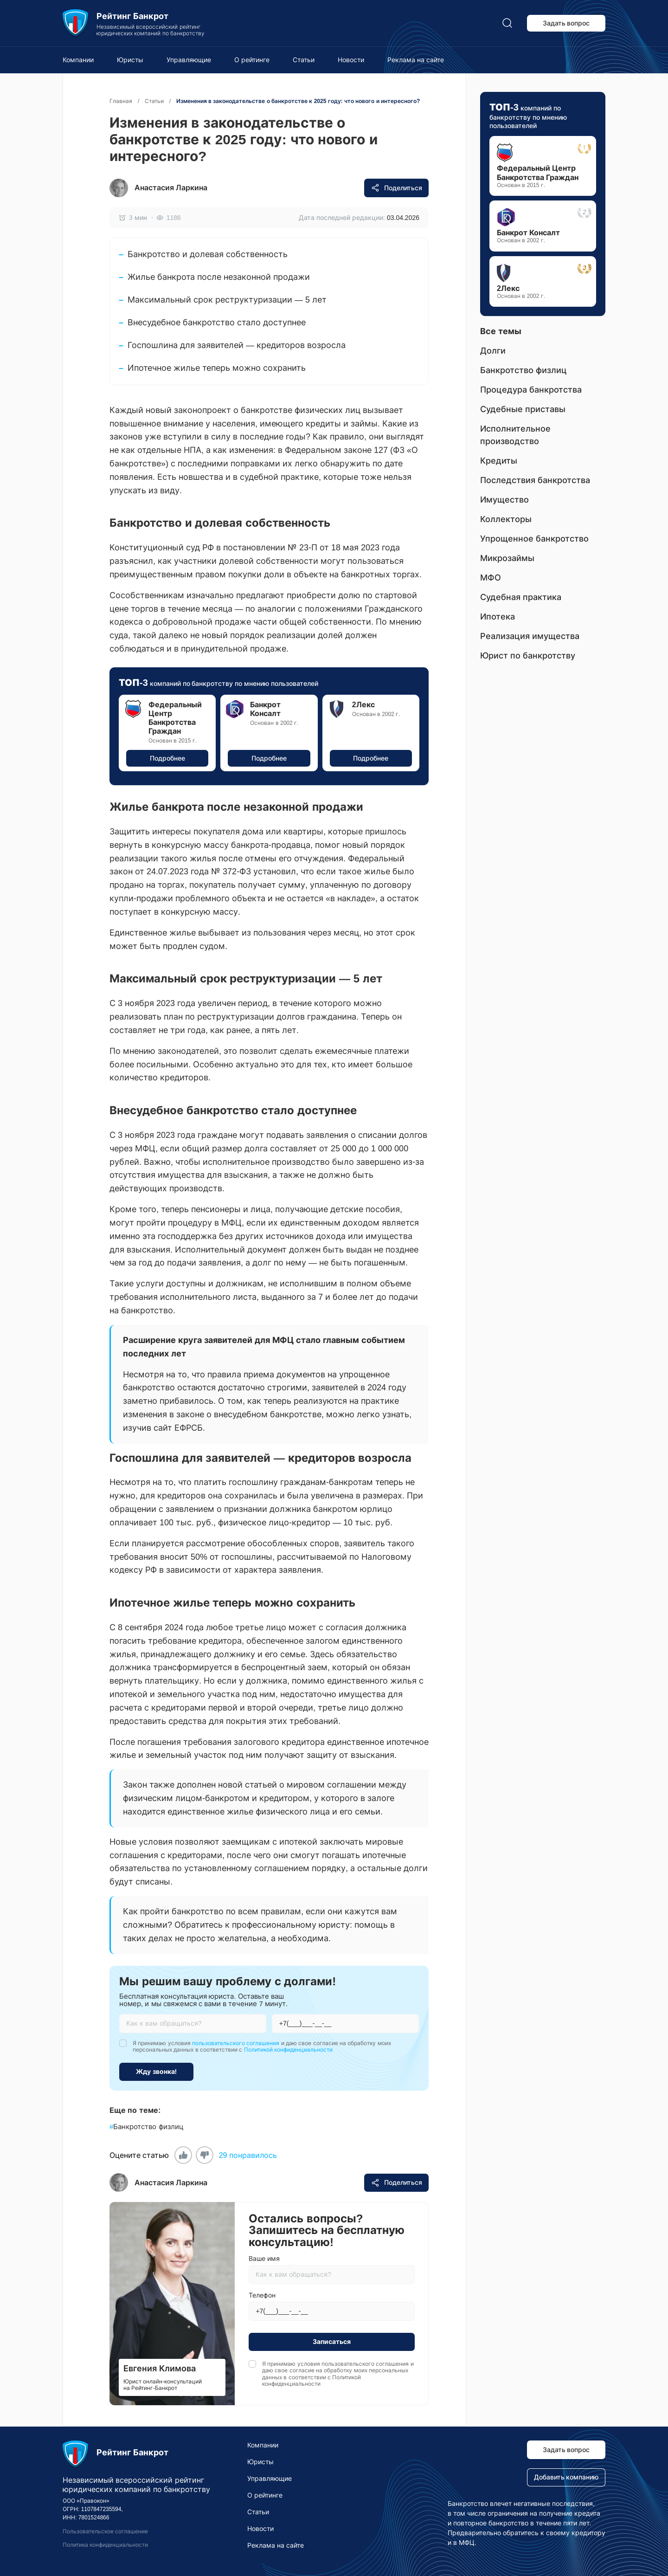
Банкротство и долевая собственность (208, 254)
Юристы (130, 60)
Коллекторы (506, 519)
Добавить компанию (566, 2477)
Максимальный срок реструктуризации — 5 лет (227, 299)
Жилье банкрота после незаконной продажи (219, 277)
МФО (490, 577)
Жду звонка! (156, 2071)
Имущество (504, 499)
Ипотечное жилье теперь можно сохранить (217, 368)
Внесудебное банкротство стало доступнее (217, 322)
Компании (78, 60)
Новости (351, 60)
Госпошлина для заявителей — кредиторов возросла (237, 345)
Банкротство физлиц (146, 2127)
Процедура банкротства (531, 389)
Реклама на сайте (415, 60)
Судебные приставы (522, 409)
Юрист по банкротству (527, 655)
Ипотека (497, 616)
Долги (493, 350)
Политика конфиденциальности (105, 2545)
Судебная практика (520, 597)
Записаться (332, 2341)
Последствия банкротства (535, 480)
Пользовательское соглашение (105, 2531)
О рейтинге (252, 60)
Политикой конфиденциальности (288, 2050)
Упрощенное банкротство (534, 538)
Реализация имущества (529, 636)
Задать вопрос (566, 23)
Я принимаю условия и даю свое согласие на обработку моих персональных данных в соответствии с (262, 2046)
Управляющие (189, 60)
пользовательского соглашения (235, 2043)
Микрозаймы (507, 558)
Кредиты (498, 460)
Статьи (304, 60)
